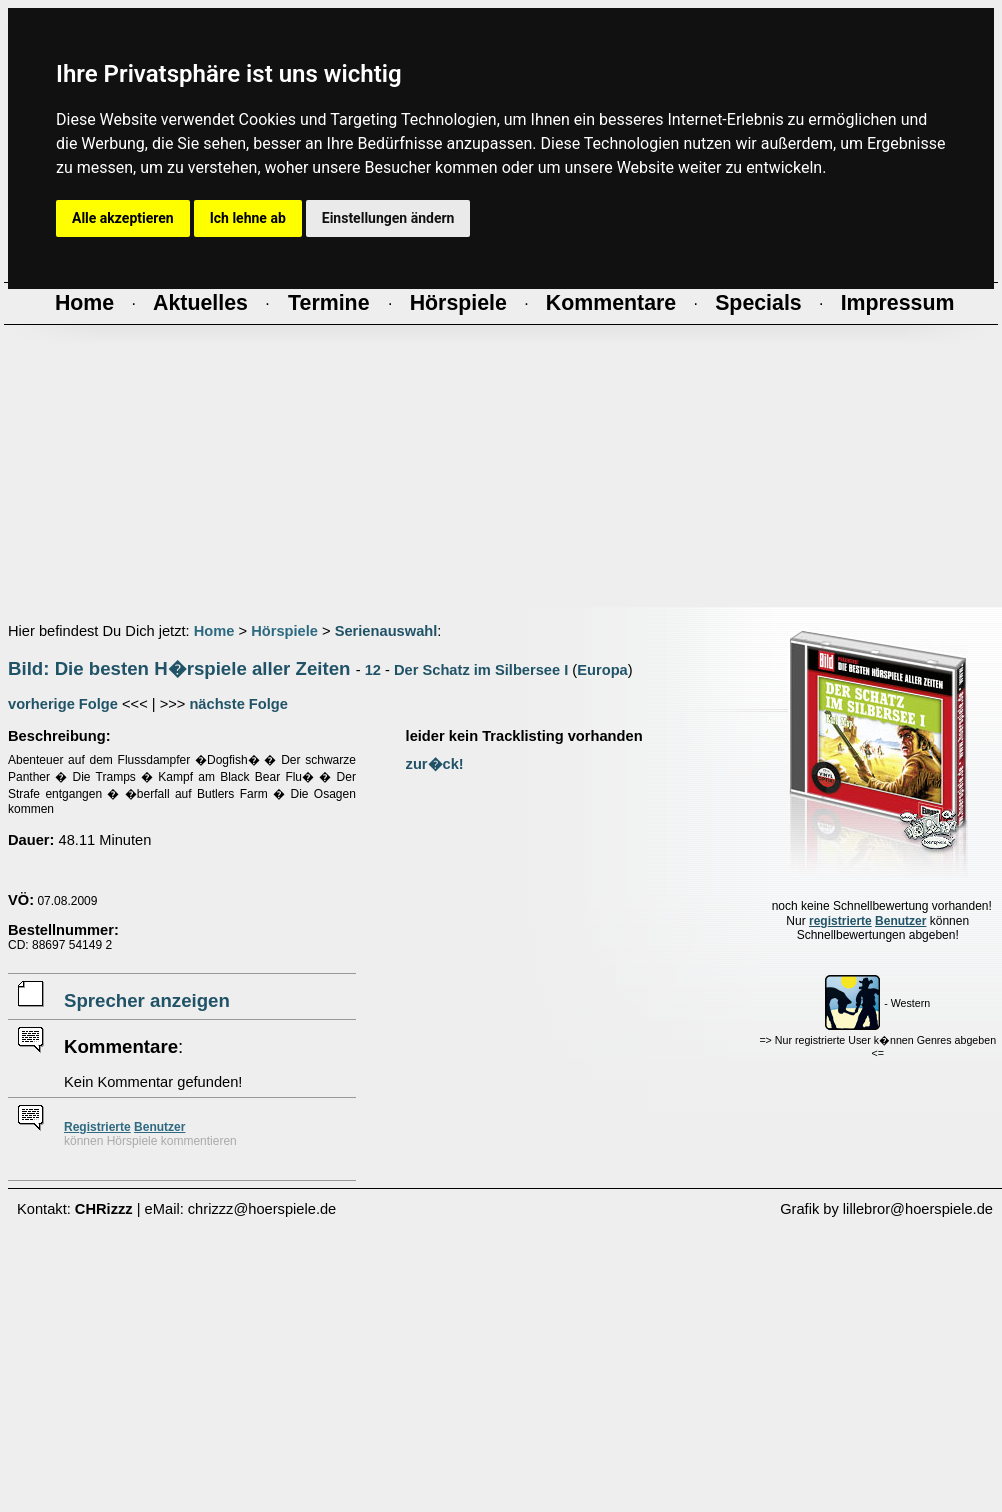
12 (373, 670)
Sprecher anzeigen (147, 1000)
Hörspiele (284, 631)
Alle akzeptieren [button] (123, 218)
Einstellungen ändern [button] (388, 218)
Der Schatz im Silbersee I (481, 670)
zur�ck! (435, 764)
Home (214, 631)
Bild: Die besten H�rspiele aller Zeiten (179, 668)
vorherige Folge (63, 704)
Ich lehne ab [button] (248, 218)
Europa (602, 670)
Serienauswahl (386, 631)
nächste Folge (238, 704)
